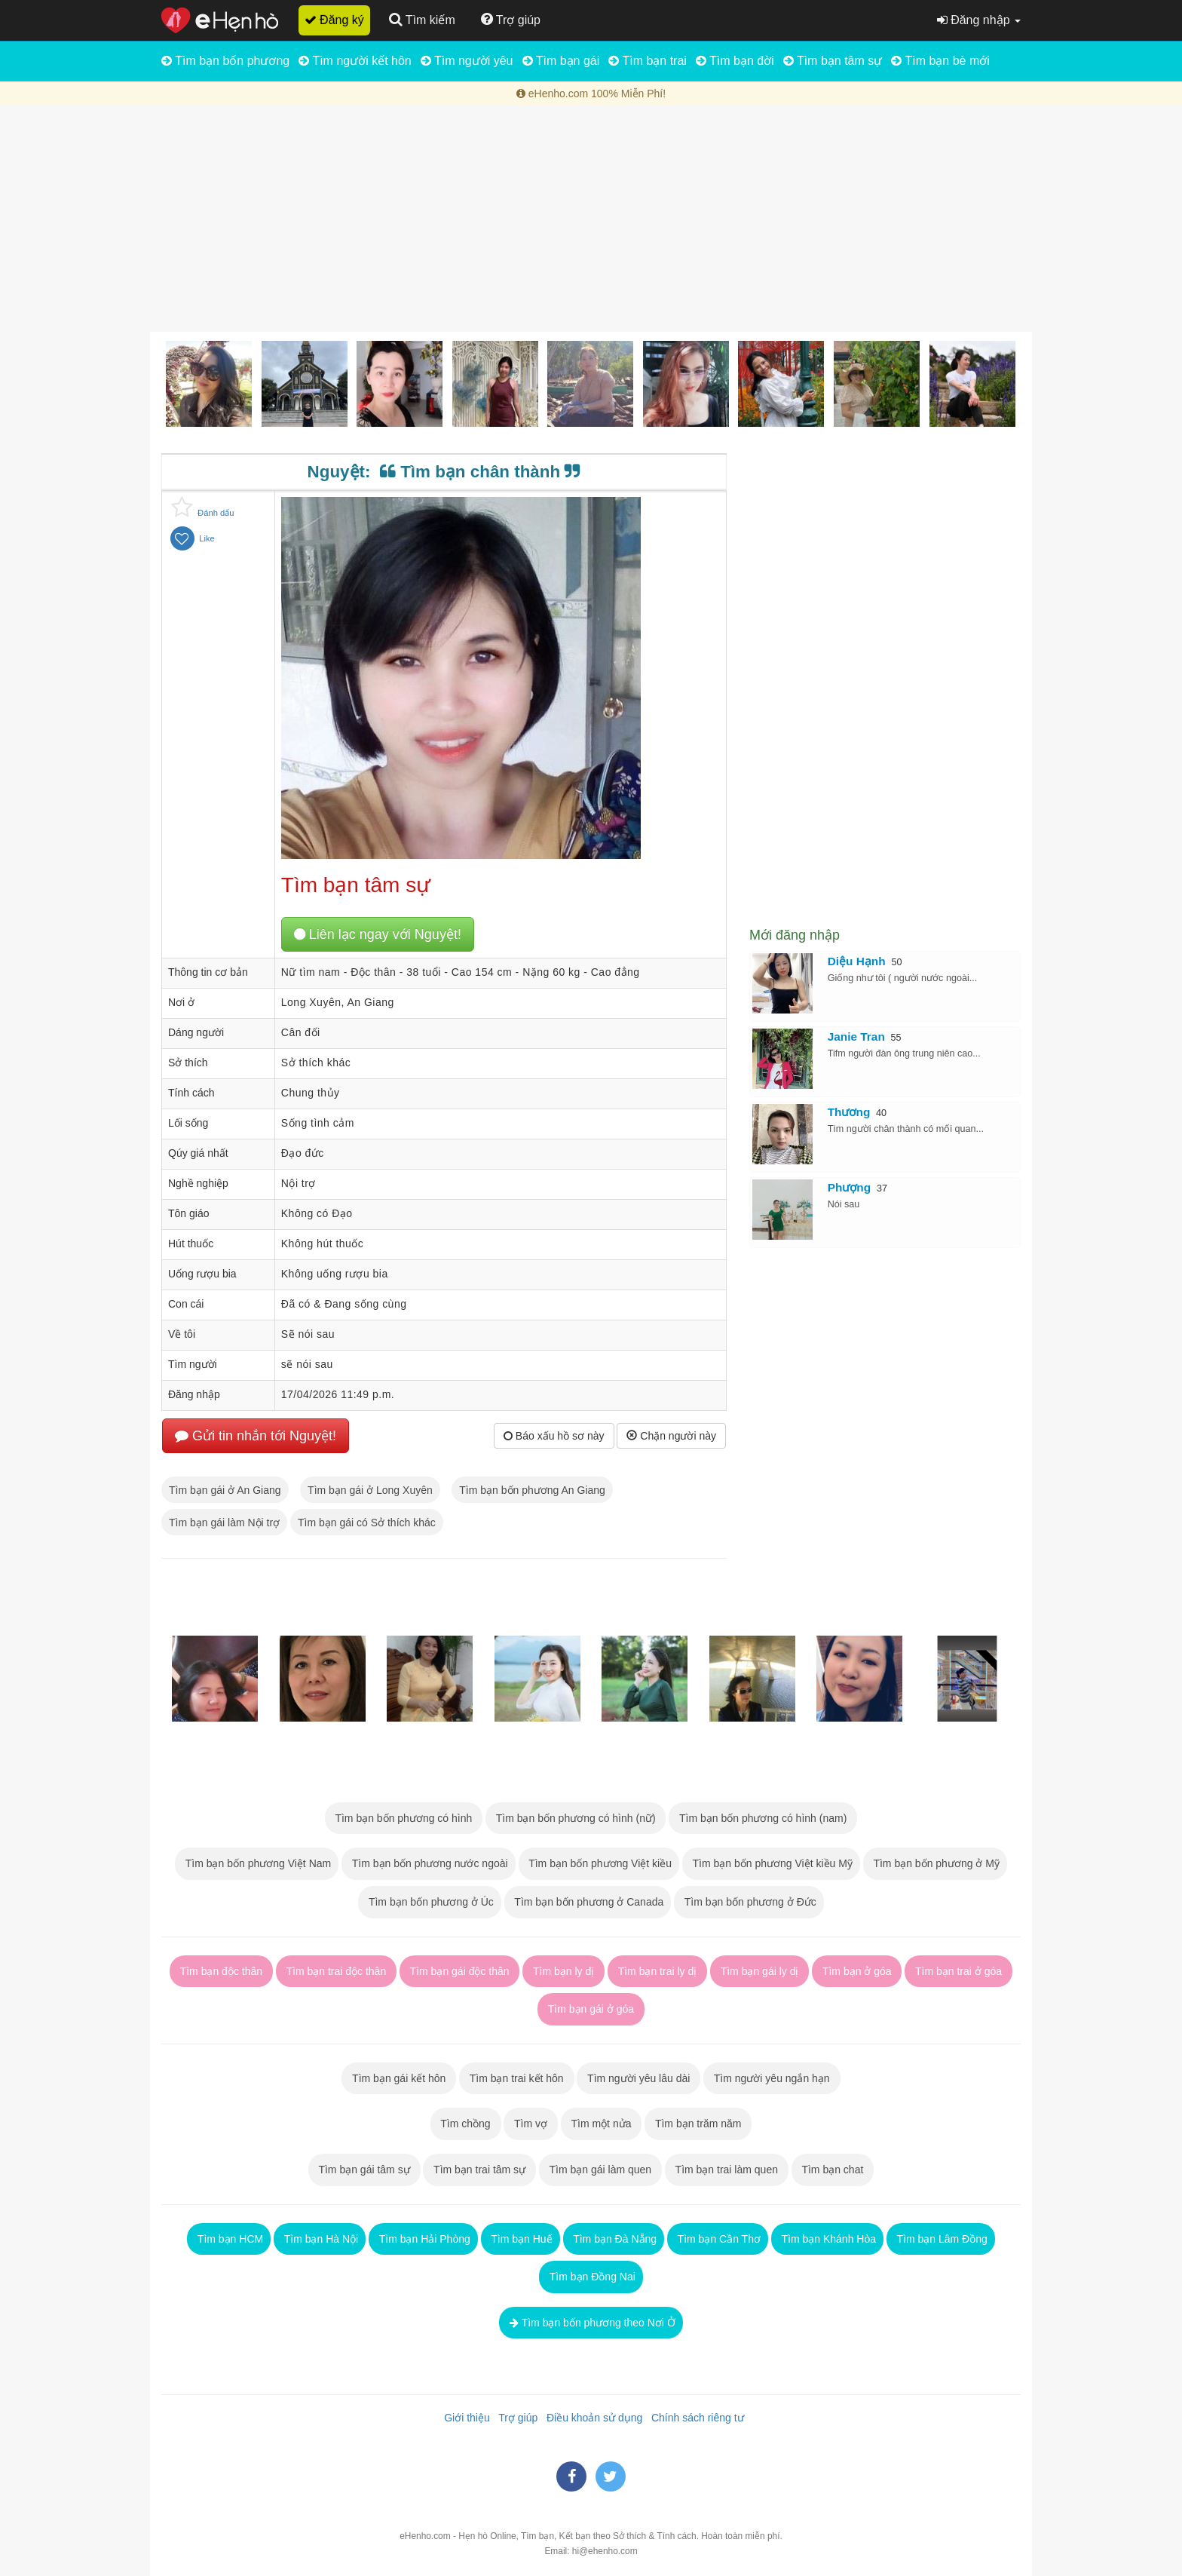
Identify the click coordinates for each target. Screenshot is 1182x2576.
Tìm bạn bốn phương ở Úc (430, 1902)
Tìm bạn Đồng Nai (591, 2277)
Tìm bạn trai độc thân (336, 1971)
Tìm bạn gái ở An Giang (225, 1490)
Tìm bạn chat (832, 2170)
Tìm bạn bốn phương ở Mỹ (935, 1863)
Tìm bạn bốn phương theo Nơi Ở (591, 2323)
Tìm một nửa (601, 2124)
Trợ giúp (515, 2418)
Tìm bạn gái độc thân (459, 1971)
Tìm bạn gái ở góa (591, 2009)
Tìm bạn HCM (228, 2239)
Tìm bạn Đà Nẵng (614, 2239)
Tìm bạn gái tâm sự (364, 2170)
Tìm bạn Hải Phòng (423, 2239)
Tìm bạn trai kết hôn (516, 2078)
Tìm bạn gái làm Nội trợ (224, 1522)
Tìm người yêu (467, 60)
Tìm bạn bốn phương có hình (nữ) (575, 1818)
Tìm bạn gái (561, 60)
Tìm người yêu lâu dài (638, 2078)
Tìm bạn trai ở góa (958, 1971)
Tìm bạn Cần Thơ (718, 2239)
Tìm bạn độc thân (221, 1971)
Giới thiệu (463, 2418)
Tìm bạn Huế (520, 2239)
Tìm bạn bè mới (940, 60)
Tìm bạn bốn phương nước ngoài (428, 1863)
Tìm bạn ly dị (563, 1971)
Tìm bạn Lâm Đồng (941, 2239)
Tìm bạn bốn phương (225, 60)
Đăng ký (334, 20)
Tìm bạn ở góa (856, 1971)
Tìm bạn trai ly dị (657, 1971)
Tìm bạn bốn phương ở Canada (588, 1902)
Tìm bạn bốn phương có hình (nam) (763, 1818)
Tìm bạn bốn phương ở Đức (748, 1902)
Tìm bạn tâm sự (833, 60)
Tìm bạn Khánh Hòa (827, 2239)
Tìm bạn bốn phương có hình (403, 1818)
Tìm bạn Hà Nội (319, 2239)
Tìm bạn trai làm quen (726, 2170)
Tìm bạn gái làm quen (600, 2170)
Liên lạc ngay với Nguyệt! (377, 934)
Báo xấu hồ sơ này (554, 1436)
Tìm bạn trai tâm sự (479, 2170)
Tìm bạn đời (735, 60)
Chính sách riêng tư (694, 2418)
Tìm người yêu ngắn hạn (771, 2078)
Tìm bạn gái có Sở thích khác (367, 1522)
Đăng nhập (979, 20)
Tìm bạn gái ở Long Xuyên (370, 1490)
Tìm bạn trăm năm (698, 2124)
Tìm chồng (466, 2124)
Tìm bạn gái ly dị (759, 1971)
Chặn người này (671, 1436)
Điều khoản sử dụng (591, 2418)
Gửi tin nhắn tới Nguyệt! (255, 1435)
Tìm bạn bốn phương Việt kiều (599, 1863)
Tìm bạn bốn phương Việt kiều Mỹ (771, 1863)
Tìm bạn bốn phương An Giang (532, 1490)
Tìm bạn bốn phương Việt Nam (256, 1863)
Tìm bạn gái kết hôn (399, 2078)
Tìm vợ (530, 2124)
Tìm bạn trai (647, 60)
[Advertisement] (591, 218)
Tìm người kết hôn (355, 60)
